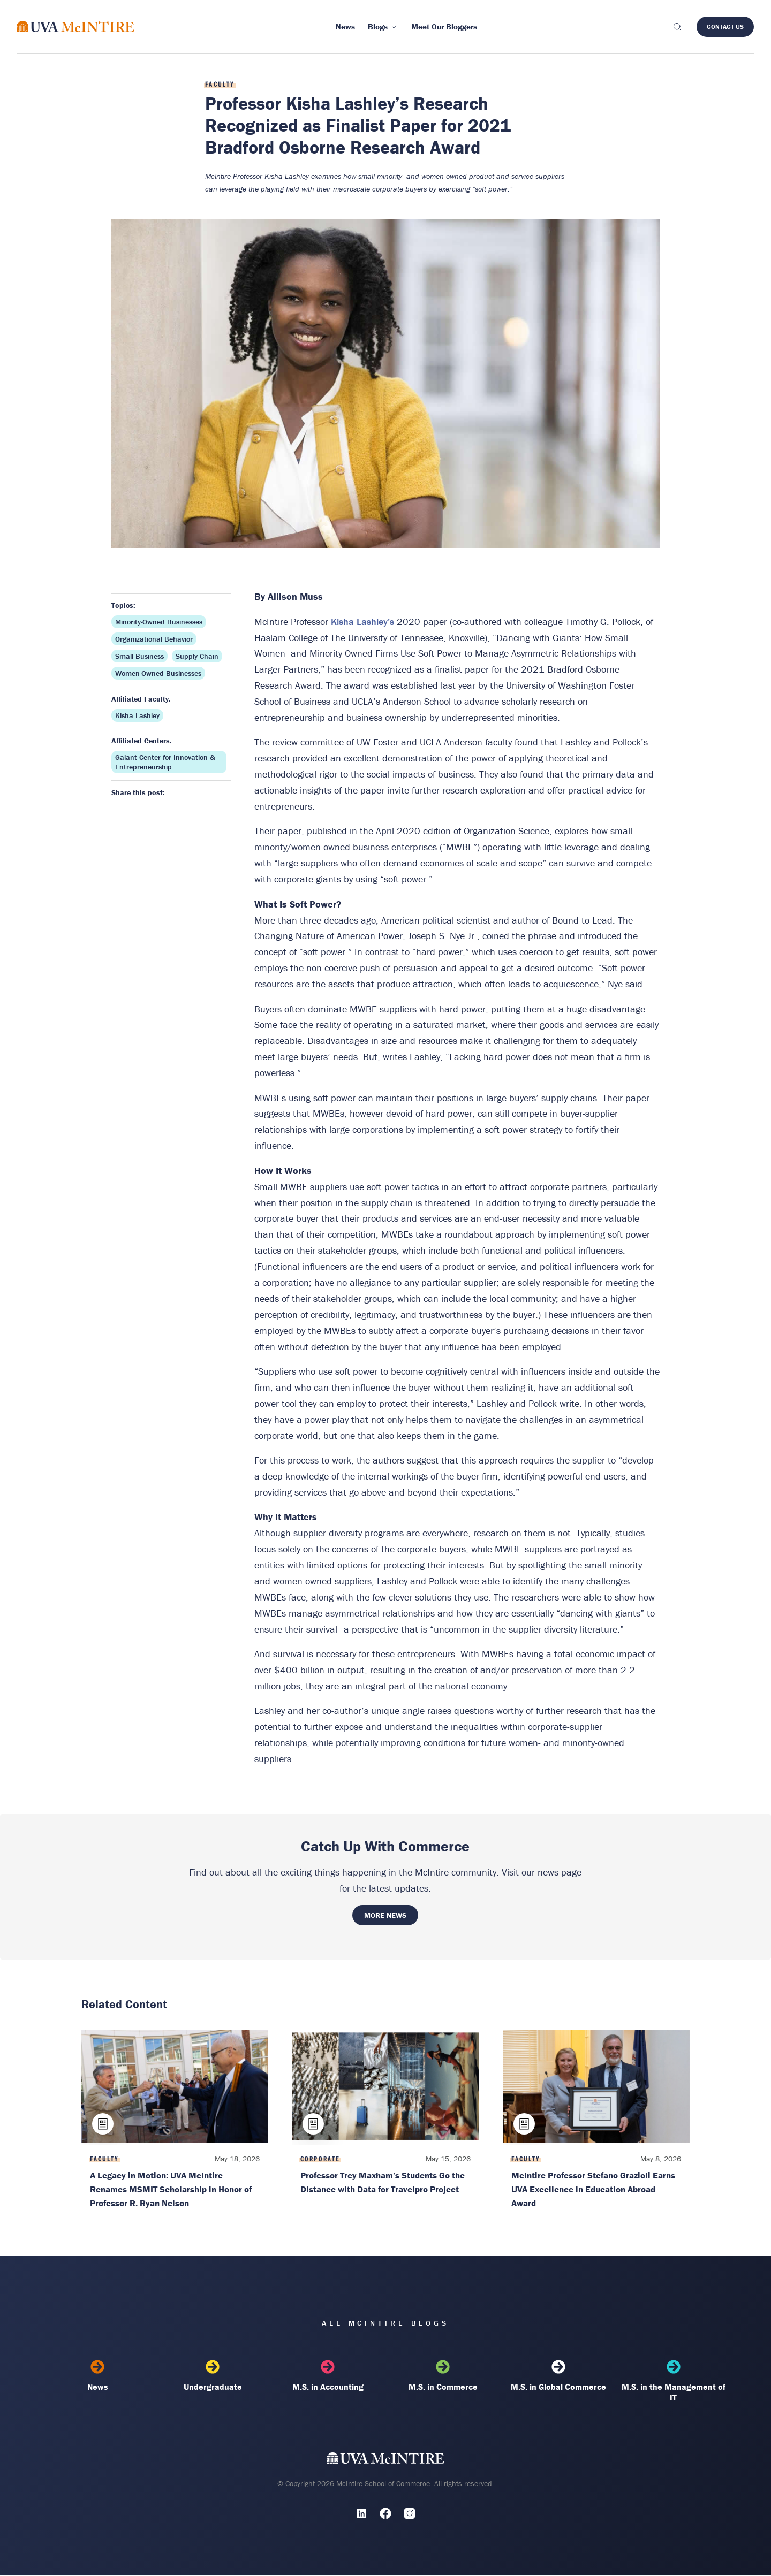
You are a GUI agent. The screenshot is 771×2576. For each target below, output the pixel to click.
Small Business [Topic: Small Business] (139, 656)
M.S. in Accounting (328, 2377)
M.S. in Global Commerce (558, 2377)
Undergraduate (213, 2377)
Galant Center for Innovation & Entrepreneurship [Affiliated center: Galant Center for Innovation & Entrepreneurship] (165, 762)
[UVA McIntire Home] (385, 2462)
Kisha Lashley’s (362, 621)
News (98, 2377)
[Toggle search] (676, 26)
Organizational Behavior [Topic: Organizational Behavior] (154, 639)
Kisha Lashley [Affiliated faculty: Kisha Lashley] (137, 715)
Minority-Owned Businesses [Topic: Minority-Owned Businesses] (158, 622)
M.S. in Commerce (443, 2377)
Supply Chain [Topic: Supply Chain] (197, 656)
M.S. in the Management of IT (673, 2382)
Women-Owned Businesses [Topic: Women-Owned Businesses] (158, 673)
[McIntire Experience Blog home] (75, 26)
